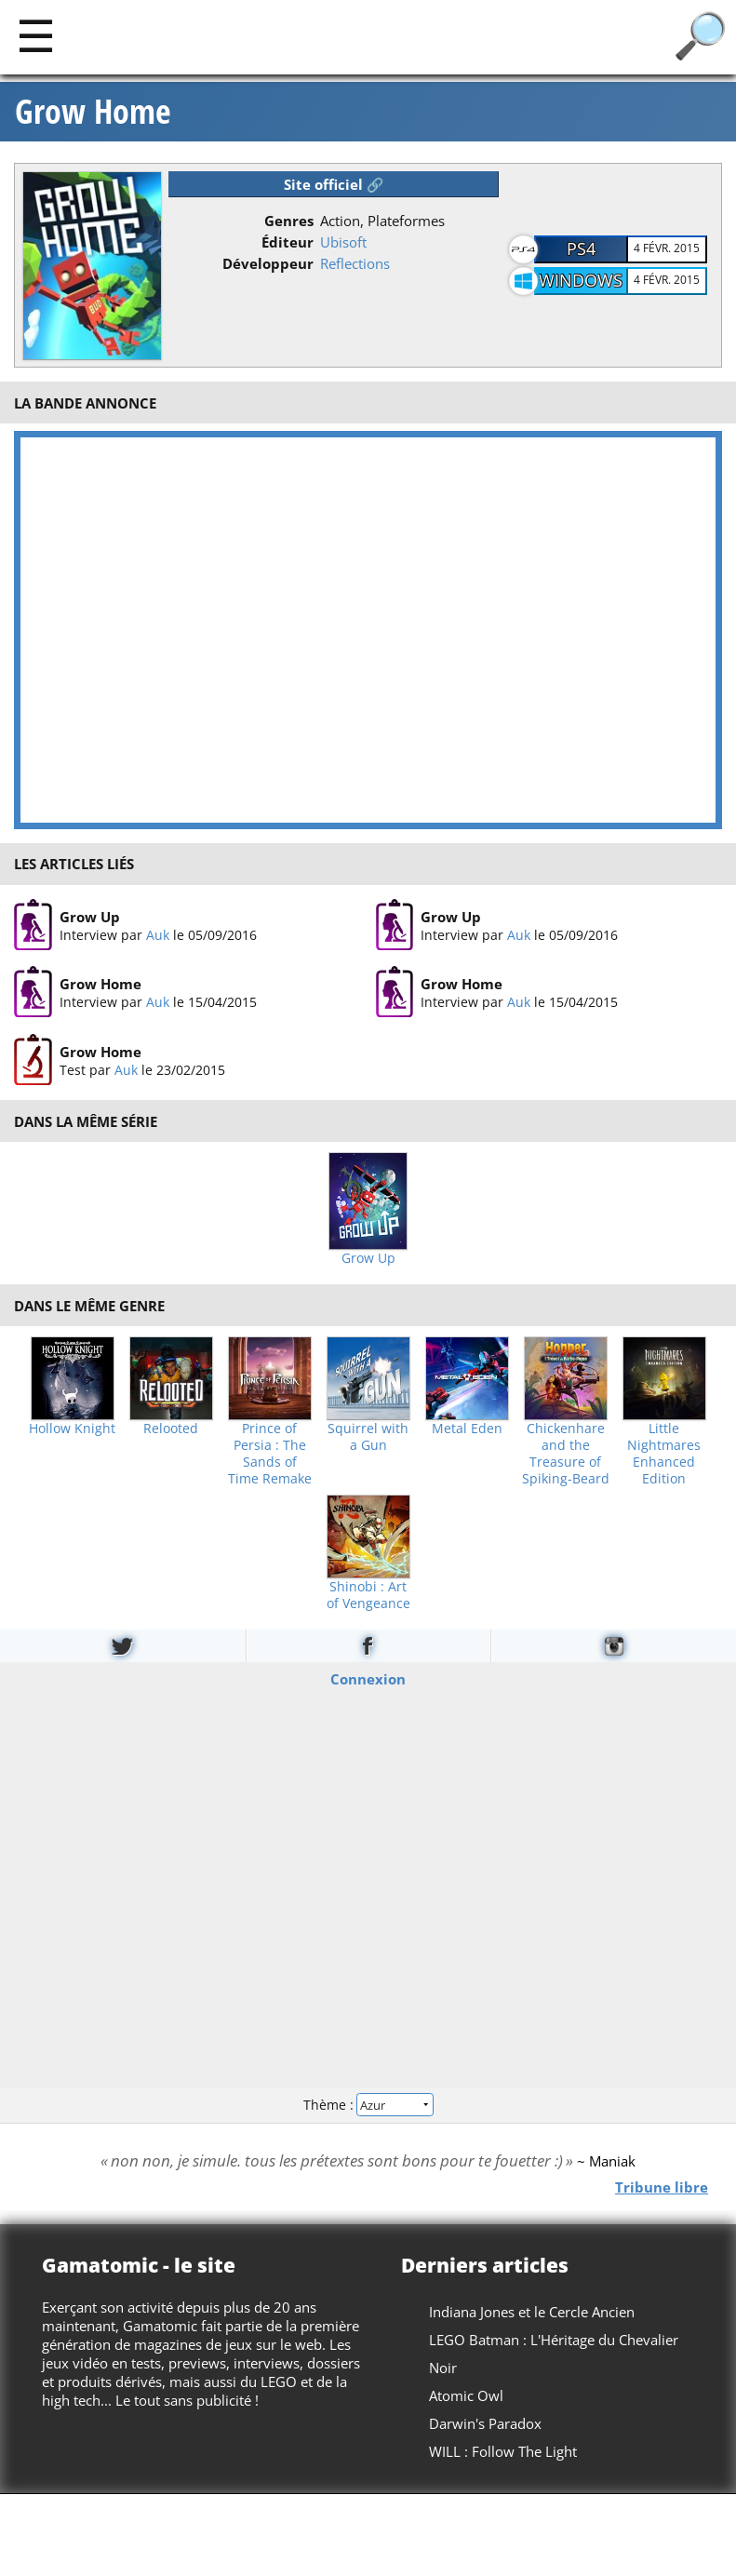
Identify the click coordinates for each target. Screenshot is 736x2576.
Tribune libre (661, 2186)
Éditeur (287, 242)
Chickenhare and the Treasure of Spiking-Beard (565, 1453)
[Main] (36, 35)
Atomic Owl (466, 2395)
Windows (580, 280)
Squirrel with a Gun (368, 1437)
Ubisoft (343, 242)
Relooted (170, 1428)
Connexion (368, 1678)
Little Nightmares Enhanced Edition (664, 1453)
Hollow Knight (72, 1428)
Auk (157, 935)
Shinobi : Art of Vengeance (368, 1595)
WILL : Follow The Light (503, 2451)
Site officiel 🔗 (334, 184)
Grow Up (90, 916)
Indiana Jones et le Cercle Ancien (532, 2311)
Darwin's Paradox (485, 2423)
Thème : (367, 2104)
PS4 (581, 248)
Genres (289, 220)
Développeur (268, 263)
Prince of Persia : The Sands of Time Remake (270, 1453)
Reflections (355, 263)
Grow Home (93, 111)
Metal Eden (467, 1428)
